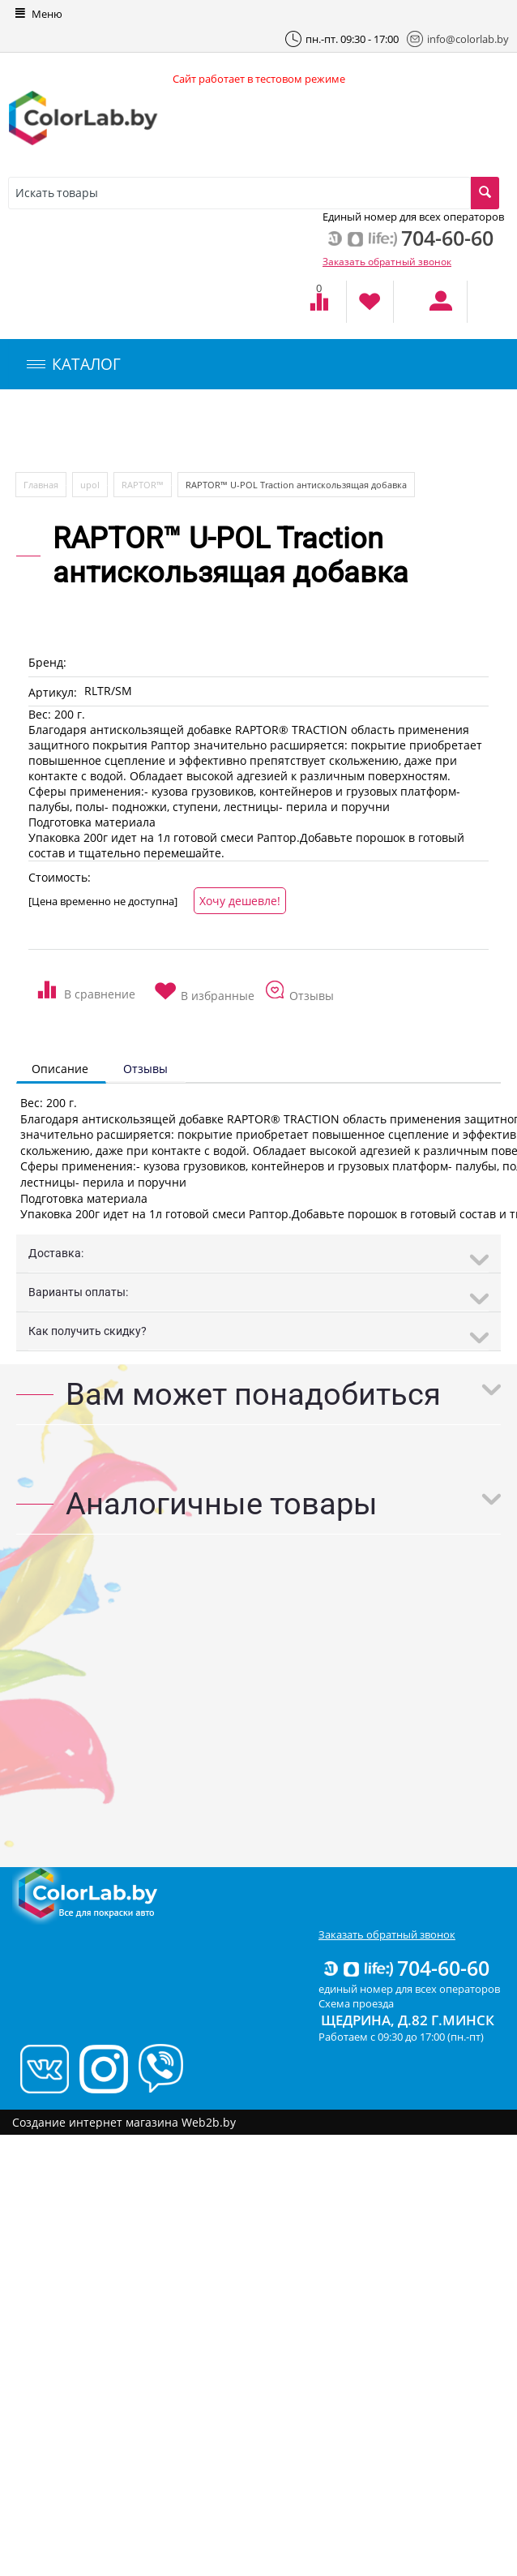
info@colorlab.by (458, 39)
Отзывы (145, 1068)
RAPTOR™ (143, 485)
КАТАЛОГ (74, 364)
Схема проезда (356, 2003)
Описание (60, 1068)
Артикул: (52, 692)
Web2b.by (209, 2122)
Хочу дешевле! (239, 900)
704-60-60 (405, 1967)
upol (90, 485)
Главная (41, 485)
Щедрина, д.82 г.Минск (407, 2020)
